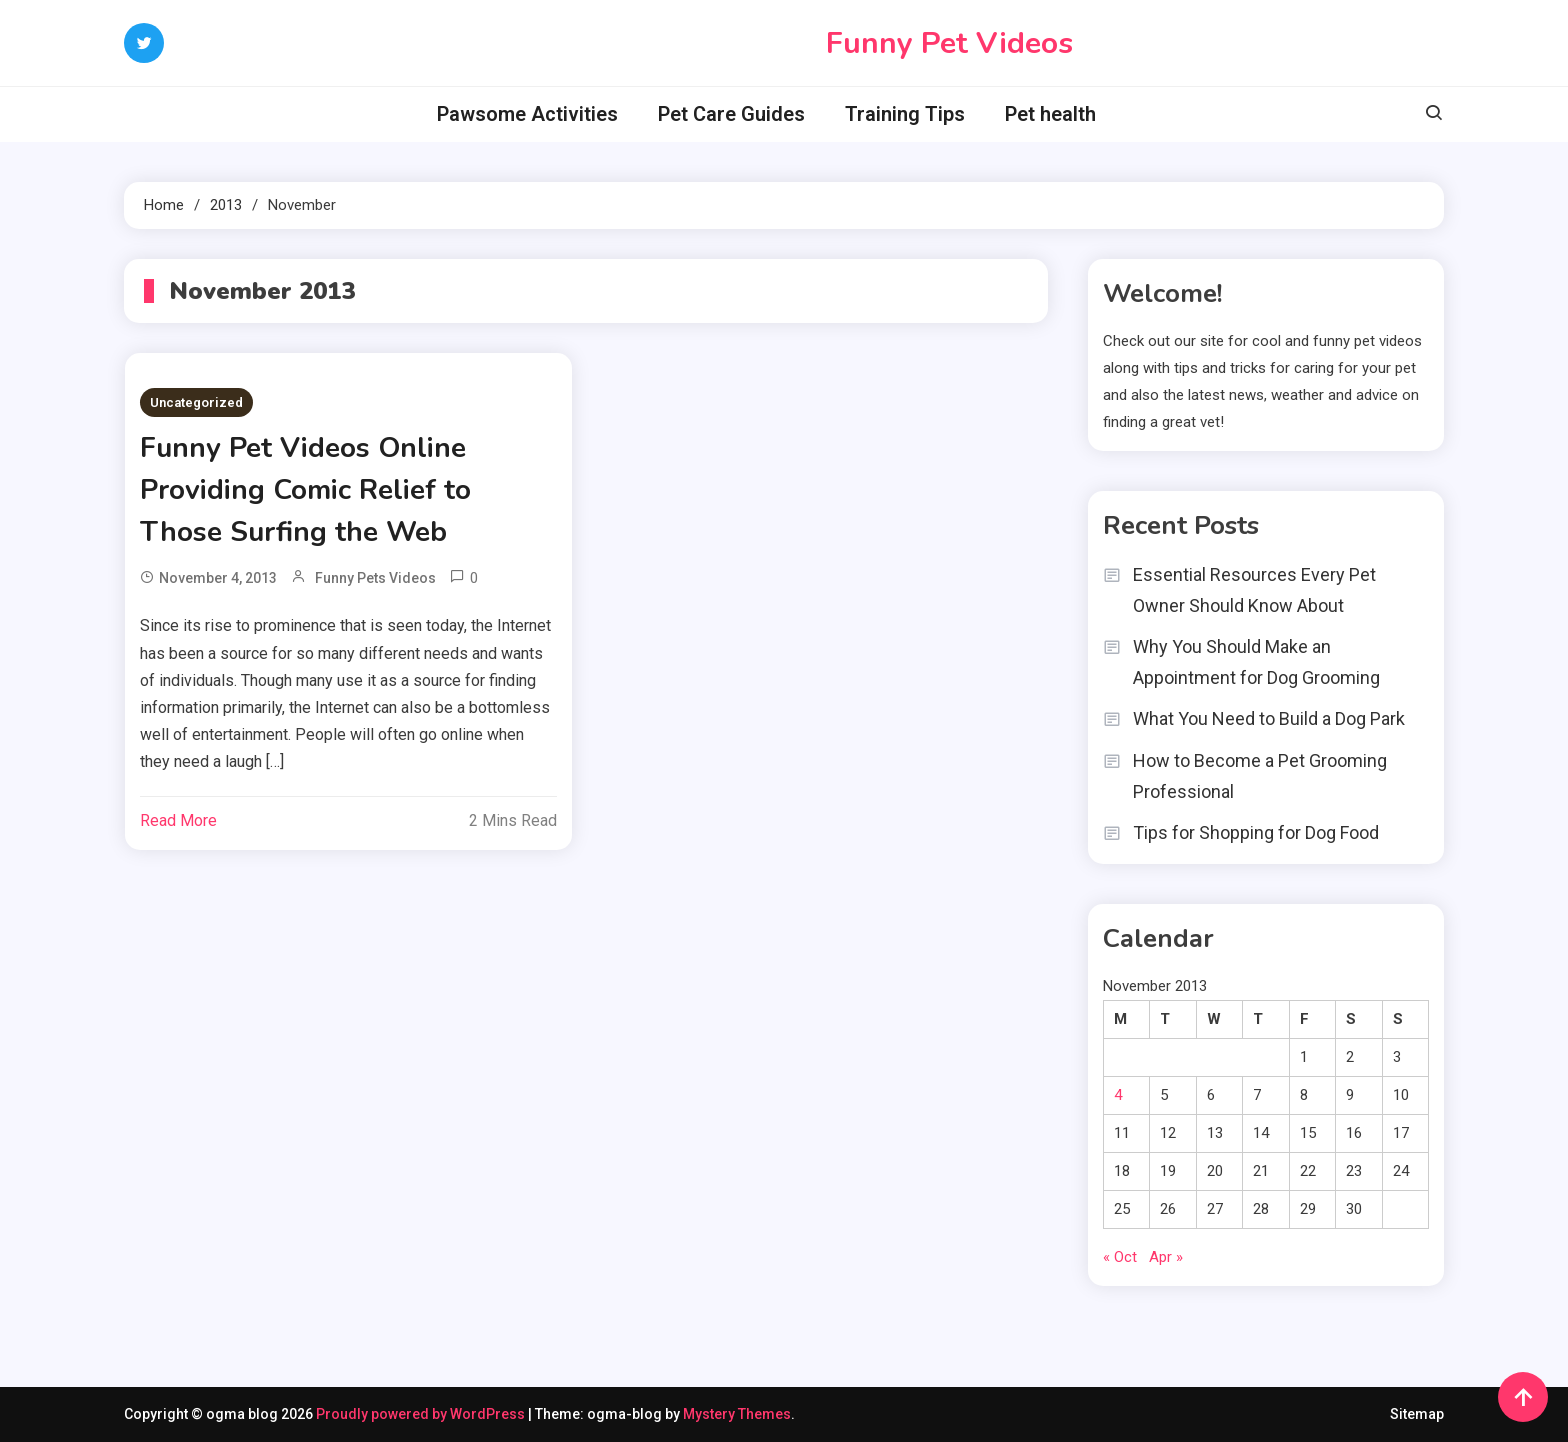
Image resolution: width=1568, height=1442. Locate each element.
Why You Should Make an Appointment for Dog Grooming (1256, 662)
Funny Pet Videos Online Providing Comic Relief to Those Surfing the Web (305, 490)
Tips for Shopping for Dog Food (1256, 832)
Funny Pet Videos (949, 43)
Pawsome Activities (527, 114)
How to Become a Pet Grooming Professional (1260, 776)
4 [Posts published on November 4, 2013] (1118, 1095)
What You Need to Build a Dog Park (1269, 718)
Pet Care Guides (731, 114)
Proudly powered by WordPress (422, 1414)
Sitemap (1417, 1414)
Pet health (1050, 114)
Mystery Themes (737, 1414)
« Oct (1120, 1257)
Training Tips (905, 114)
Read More (178, 820)
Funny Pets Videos (375, 578)
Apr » (1166, 1257)
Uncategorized (196, 402)
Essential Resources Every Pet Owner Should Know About (1254, 590)
